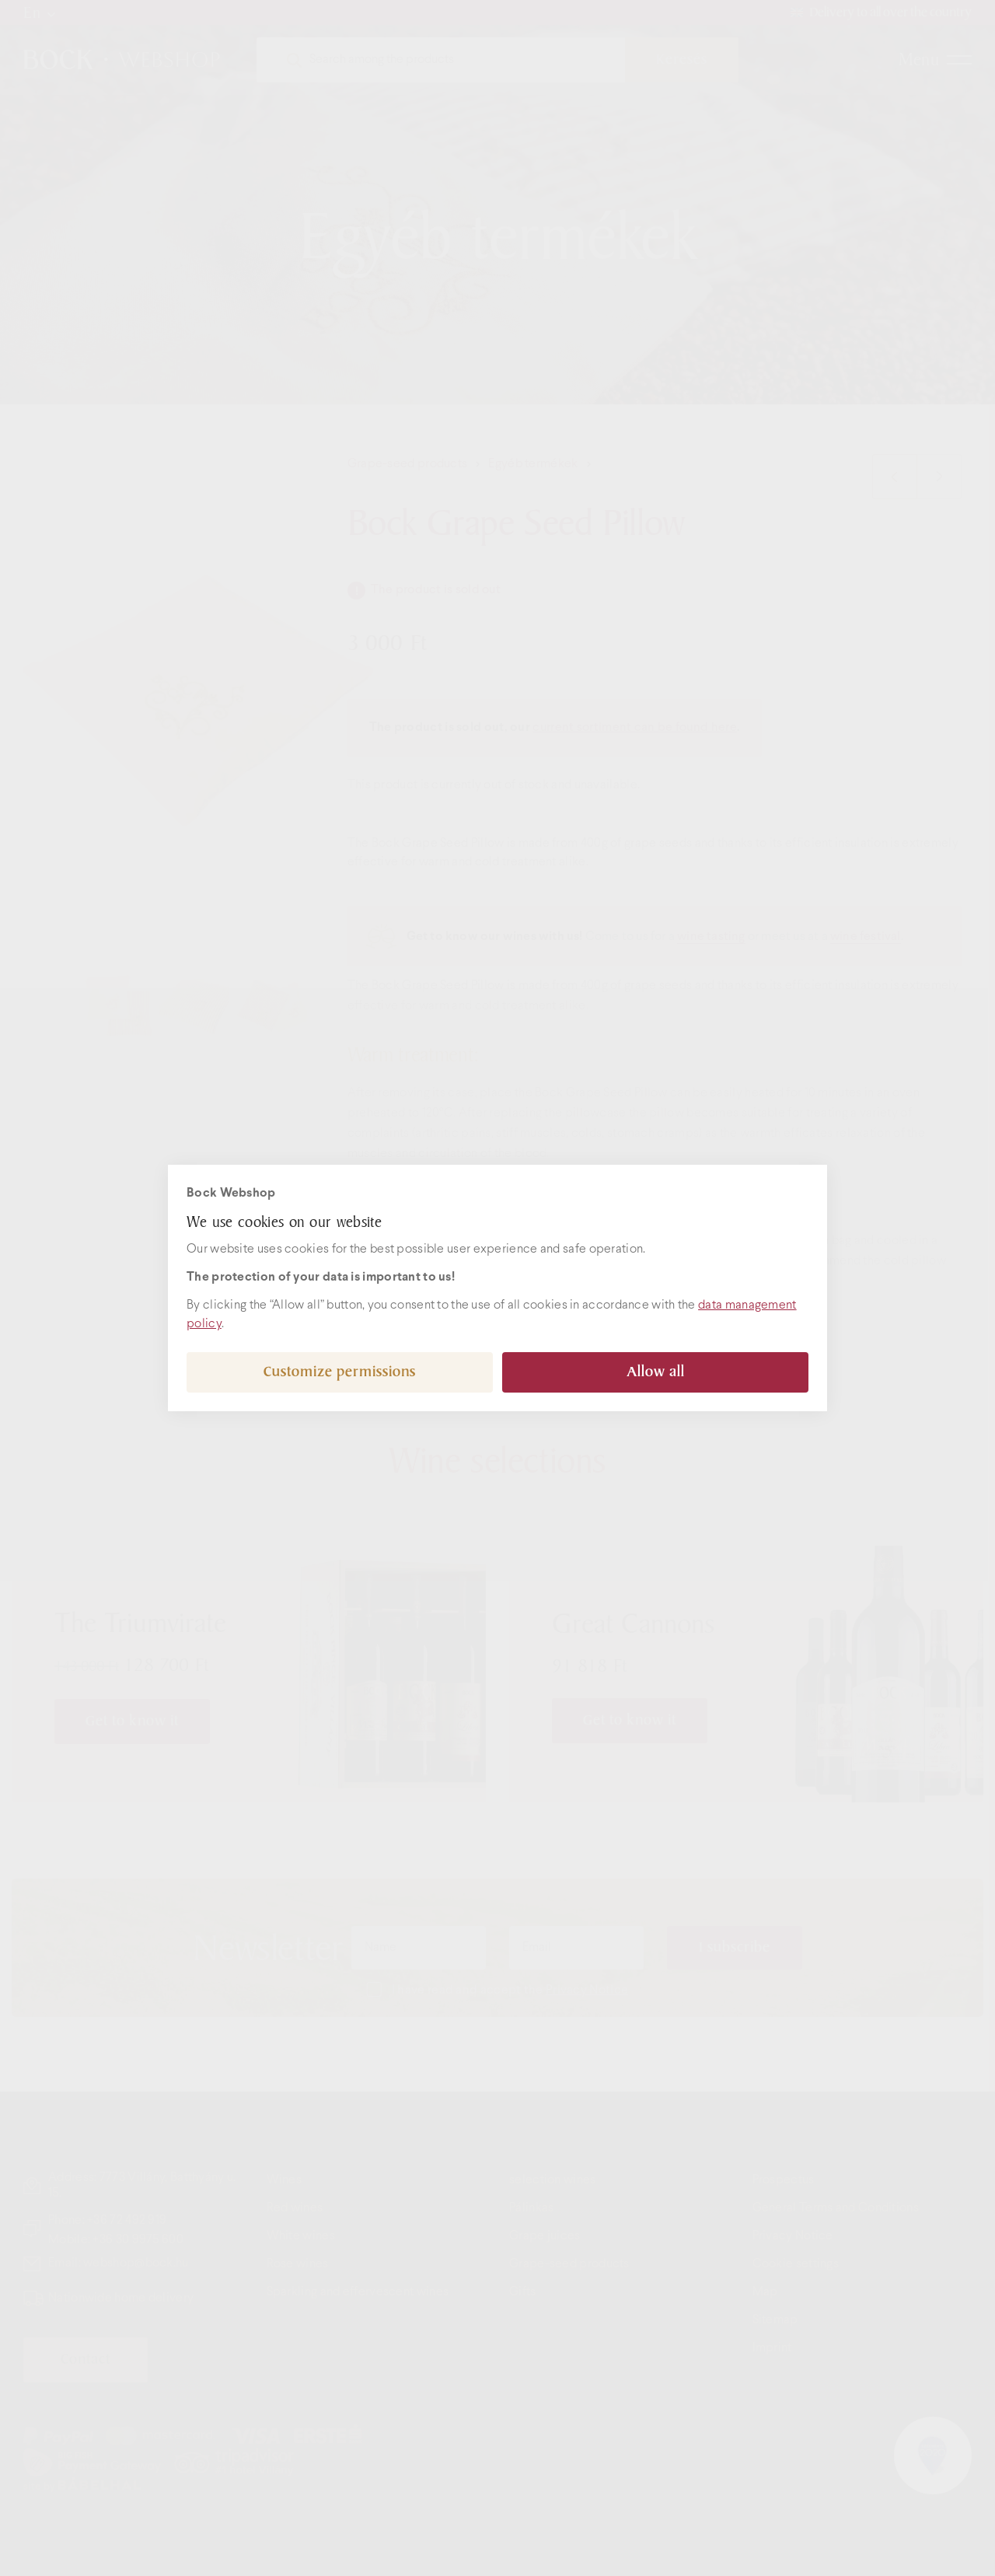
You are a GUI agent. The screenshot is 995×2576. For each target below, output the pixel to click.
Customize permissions (340, 1372)
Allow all (656, 1372)
